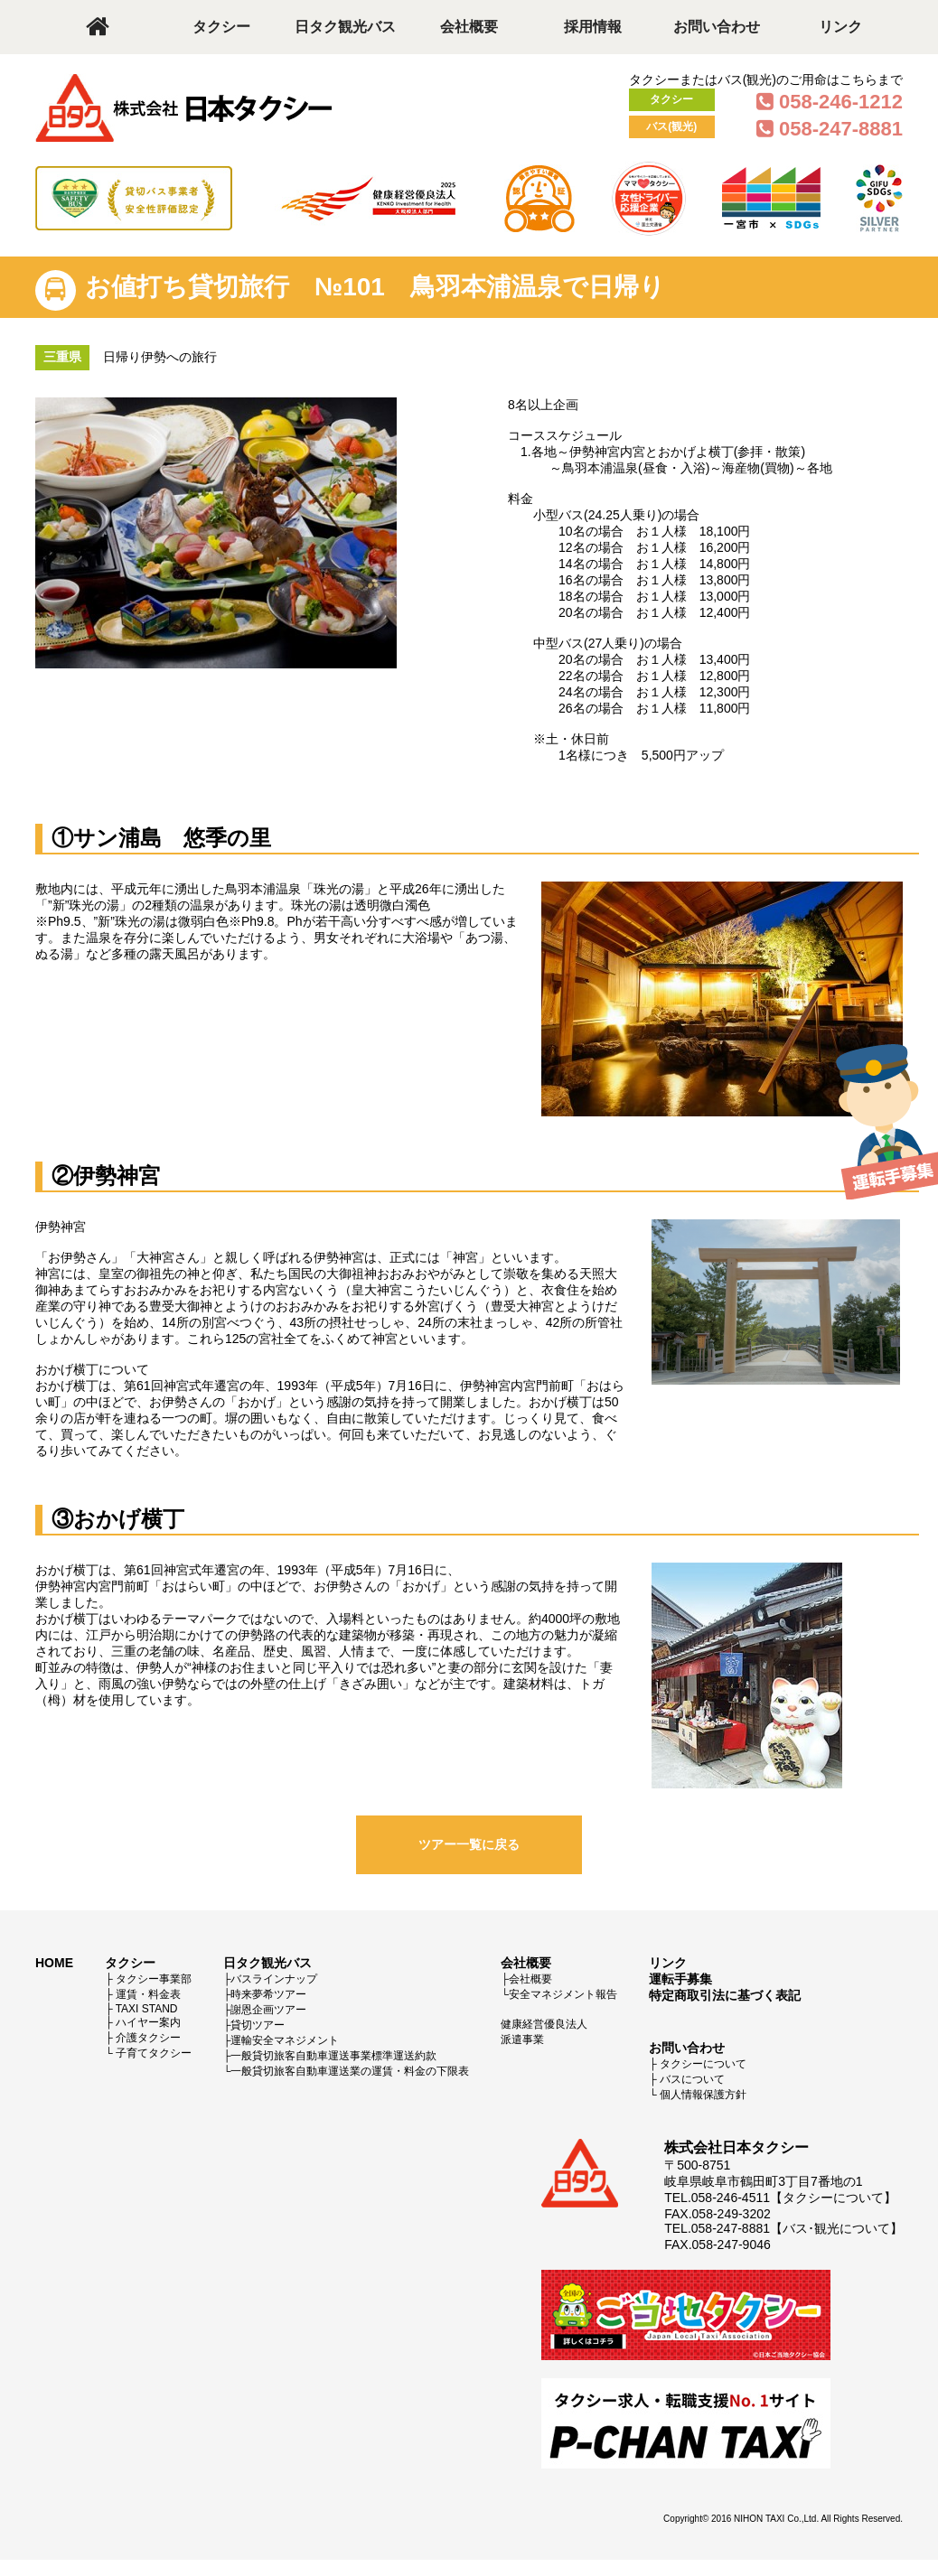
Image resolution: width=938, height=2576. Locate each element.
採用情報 (593, 26)
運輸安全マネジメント (284, 2040)
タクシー (221, 26)
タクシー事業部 (154, 1979)
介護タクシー (148, 2037)
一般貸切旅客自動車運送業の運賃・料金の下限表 (349, 2071)
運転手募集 (680, 1979)
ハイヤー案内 (148, 2022)
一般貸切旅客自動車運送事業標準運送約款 (333, 2055)
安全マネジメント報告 (563, 1994)
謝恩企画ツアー (268, 2009)
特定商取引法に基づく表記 (725, 1995)
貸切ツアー (257, 2025)
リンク (840, 26)
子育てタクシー (154, 2053)
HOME (54, 1962)
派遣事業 (522, 2039)
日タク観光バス (345, 26)
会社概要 (469, 26)
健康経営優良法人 (544, 2024)
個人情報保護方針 (703, 2094)
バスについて (692, 2079)
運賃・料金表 (148, 1994)
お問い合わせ (716, 26)
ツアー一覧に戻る (469, 1844)
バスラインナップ (273, 1979)
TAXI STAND (147, 2008)
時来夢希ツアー (268, 1994)
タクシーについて (703, 2064)
